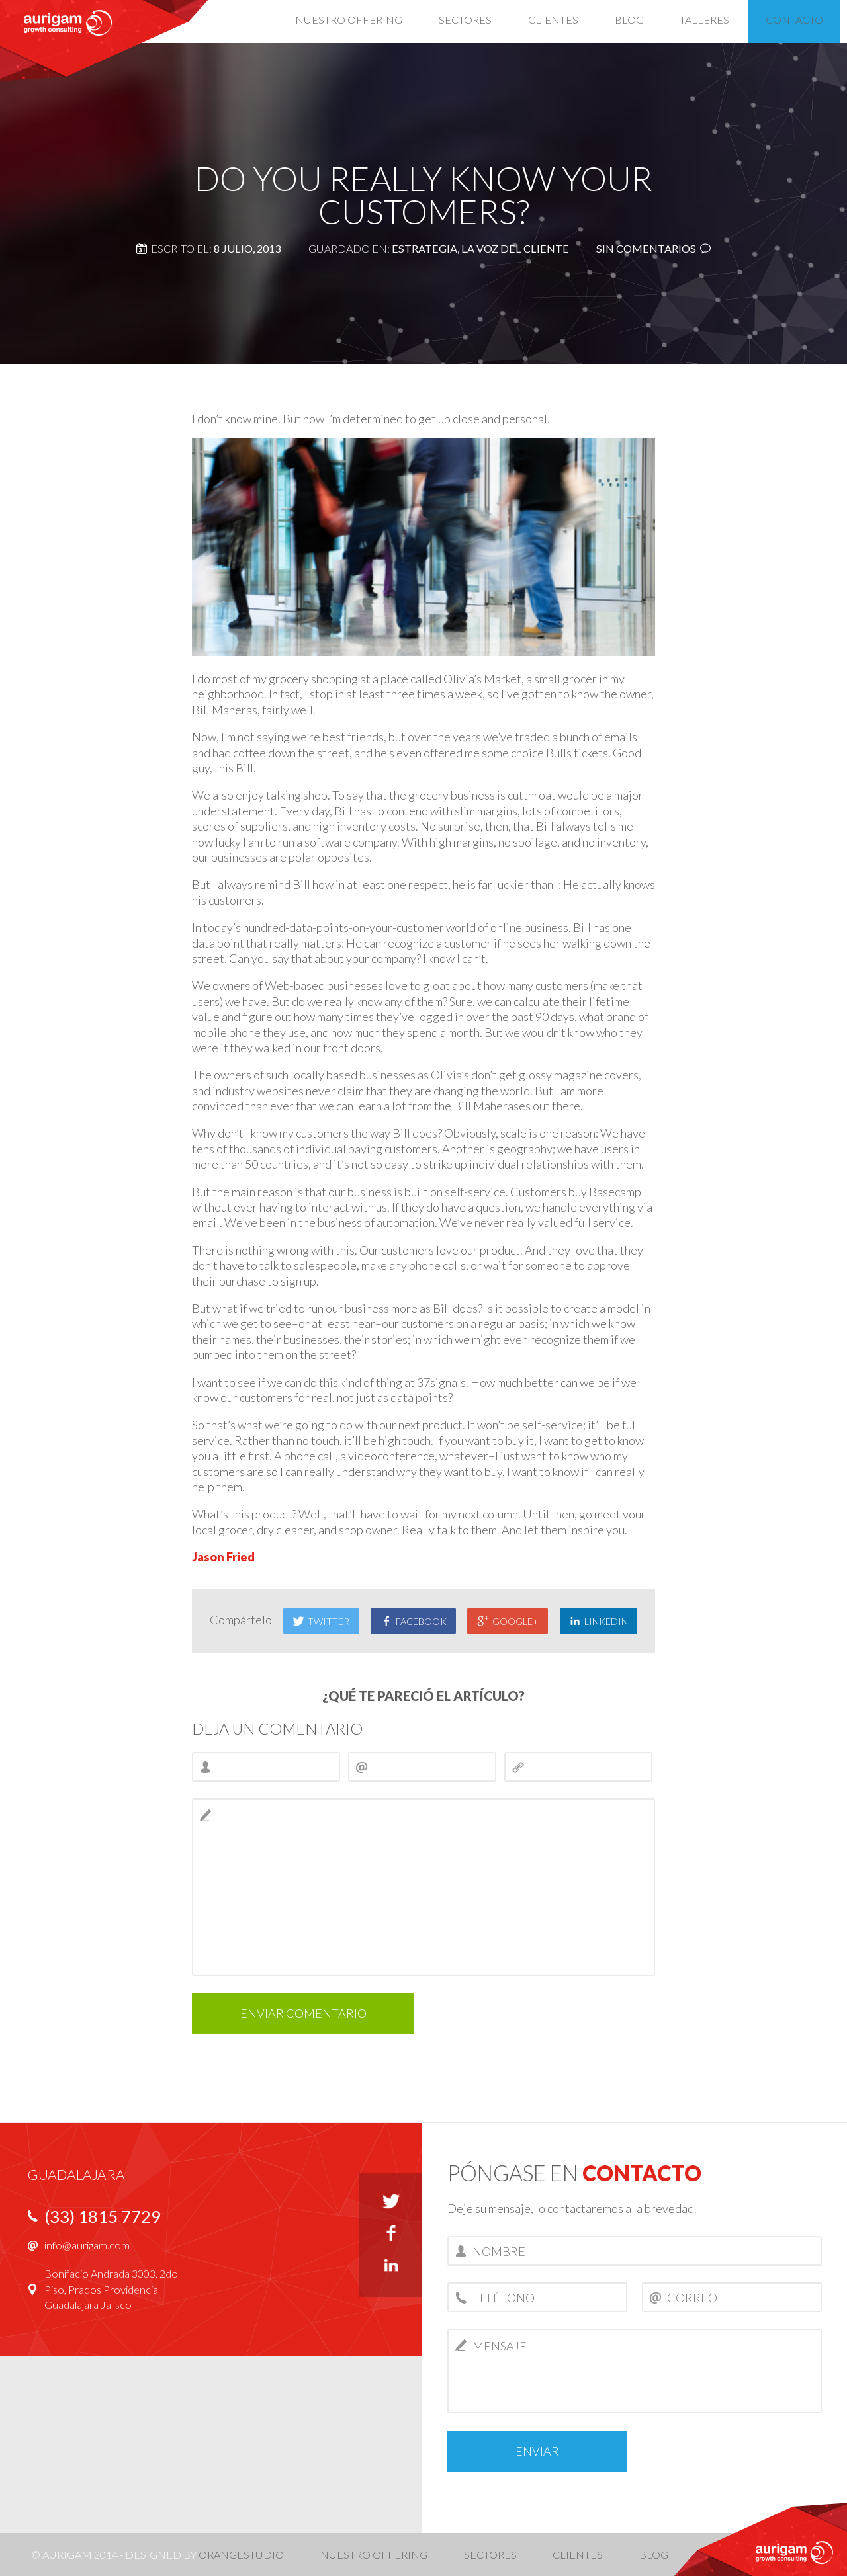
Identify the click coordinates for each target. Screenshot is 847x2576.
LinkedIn (598, 1621)
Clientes (578, 2554)
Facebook (413, 1621)
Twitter (320, 1621)
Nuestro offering (373, 2554)
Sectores (490, 2554)
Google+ (508, 1621)
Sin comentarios (646, 248)
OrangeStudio (241, 2554)
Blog (653, 2554)
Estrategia (424, 248)
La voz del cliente (515, 248)
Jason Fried (223, 1557)
